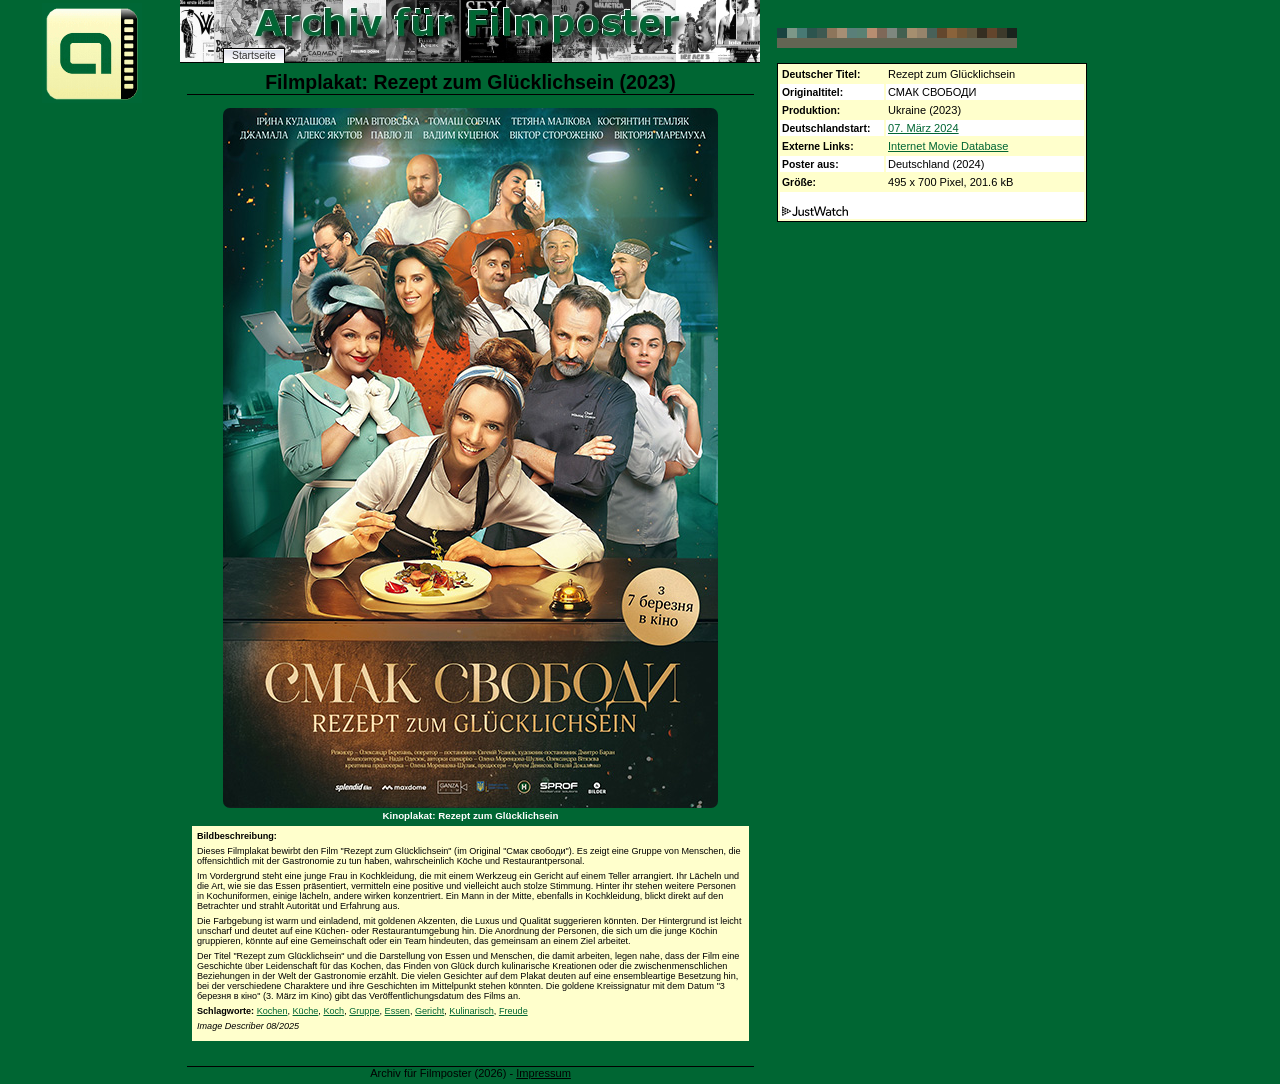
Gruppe (364, 1011)
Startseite (254, 55)
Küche (306, 1011)
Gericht (429, 1011)
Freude (513, 1011)
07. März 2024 (923, 128)
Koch (333, 1011)
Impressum (543, 1073)
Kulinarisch (471, 1011)
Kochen (272, 1011)
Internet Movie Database (948, 146)
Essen (397, 1011)
